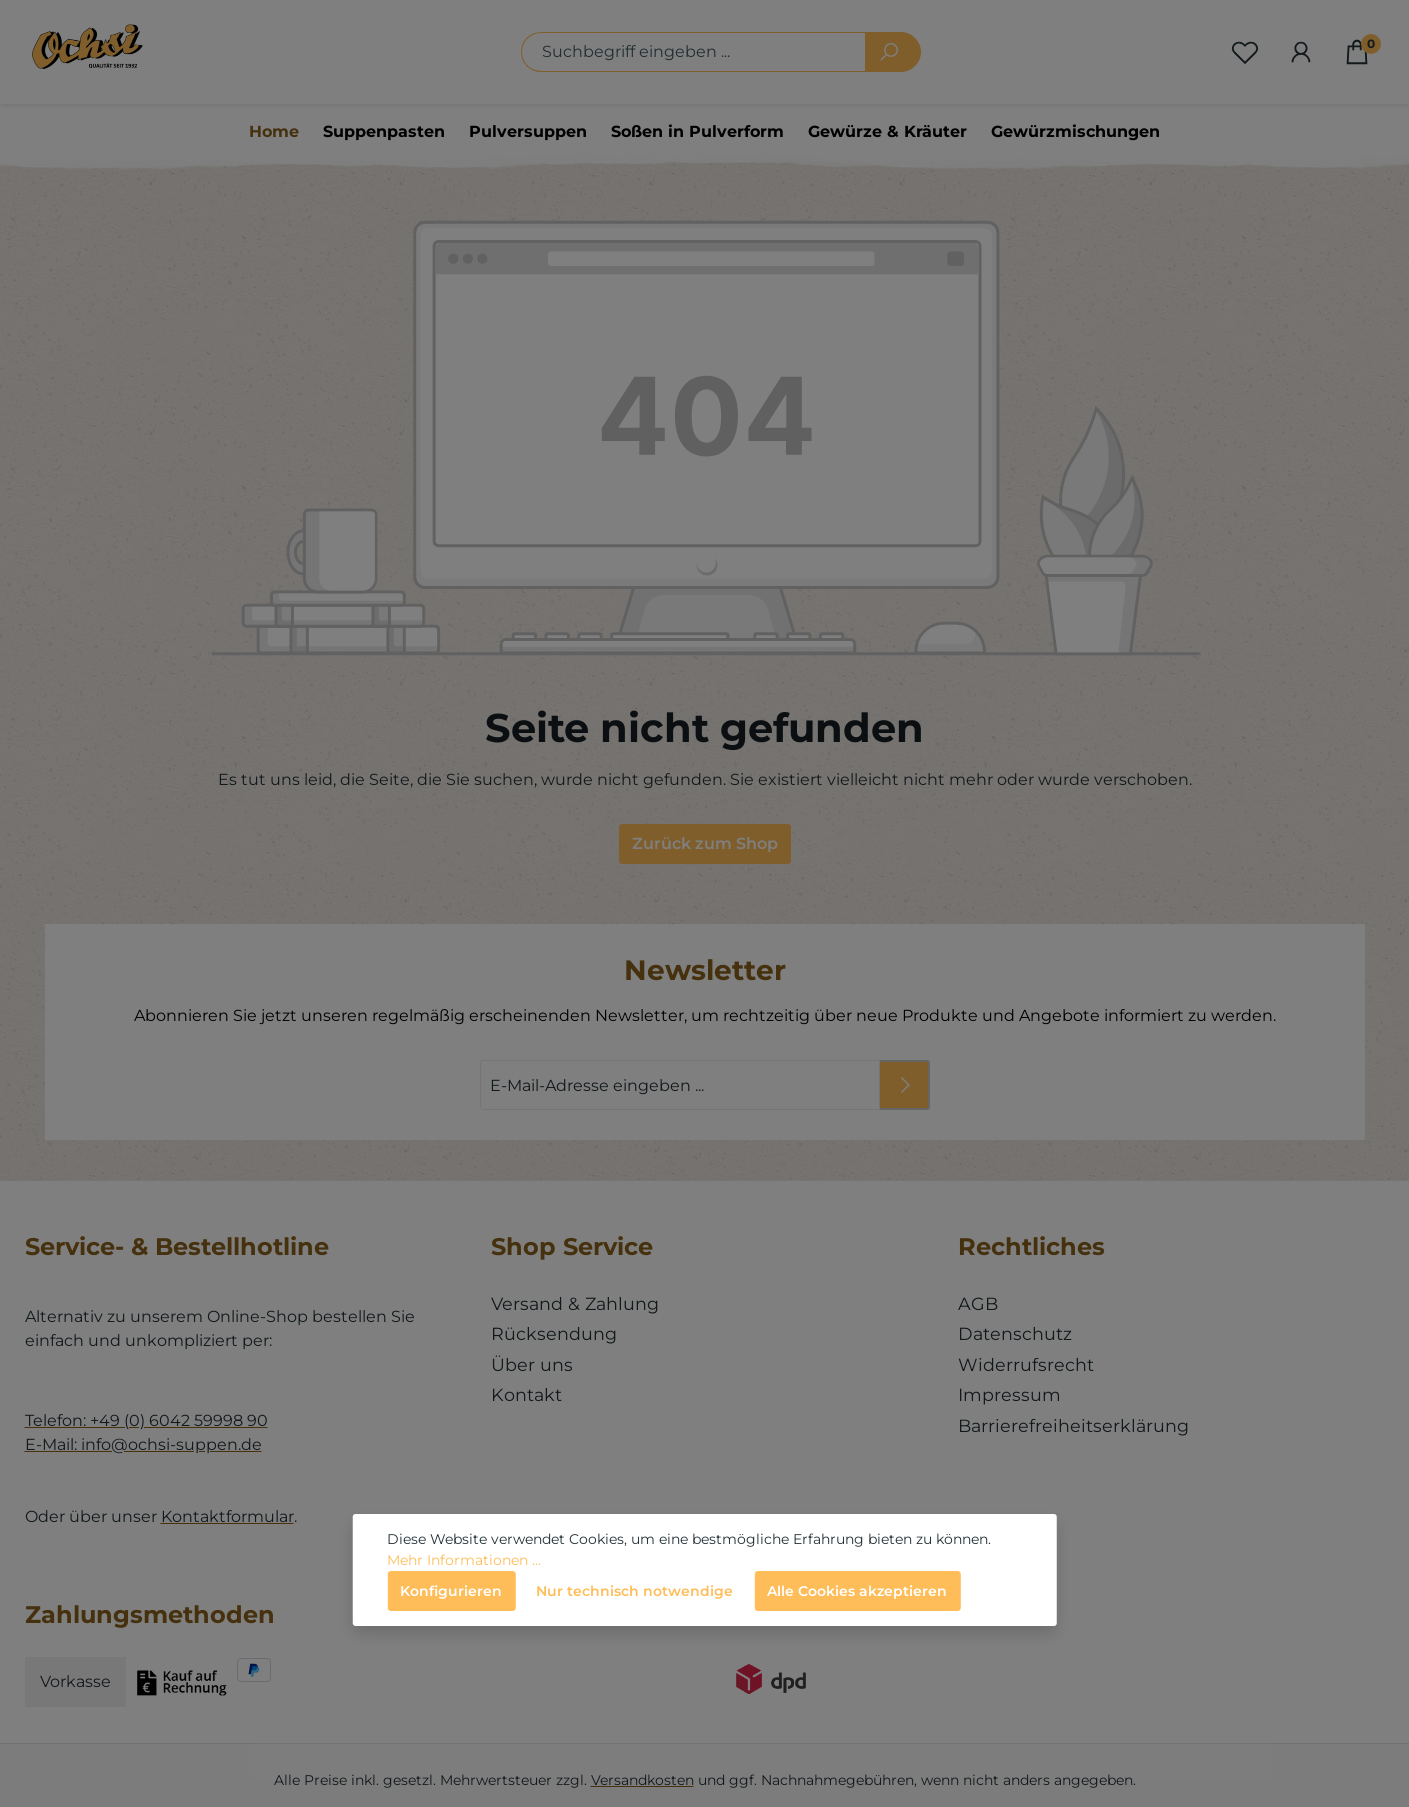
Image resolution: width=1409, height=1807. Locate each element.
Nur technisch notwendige (634, 1591)
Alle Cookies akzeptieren (857, 1591)
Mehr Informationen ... (464, 1560)
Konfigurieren (451, 1591)
